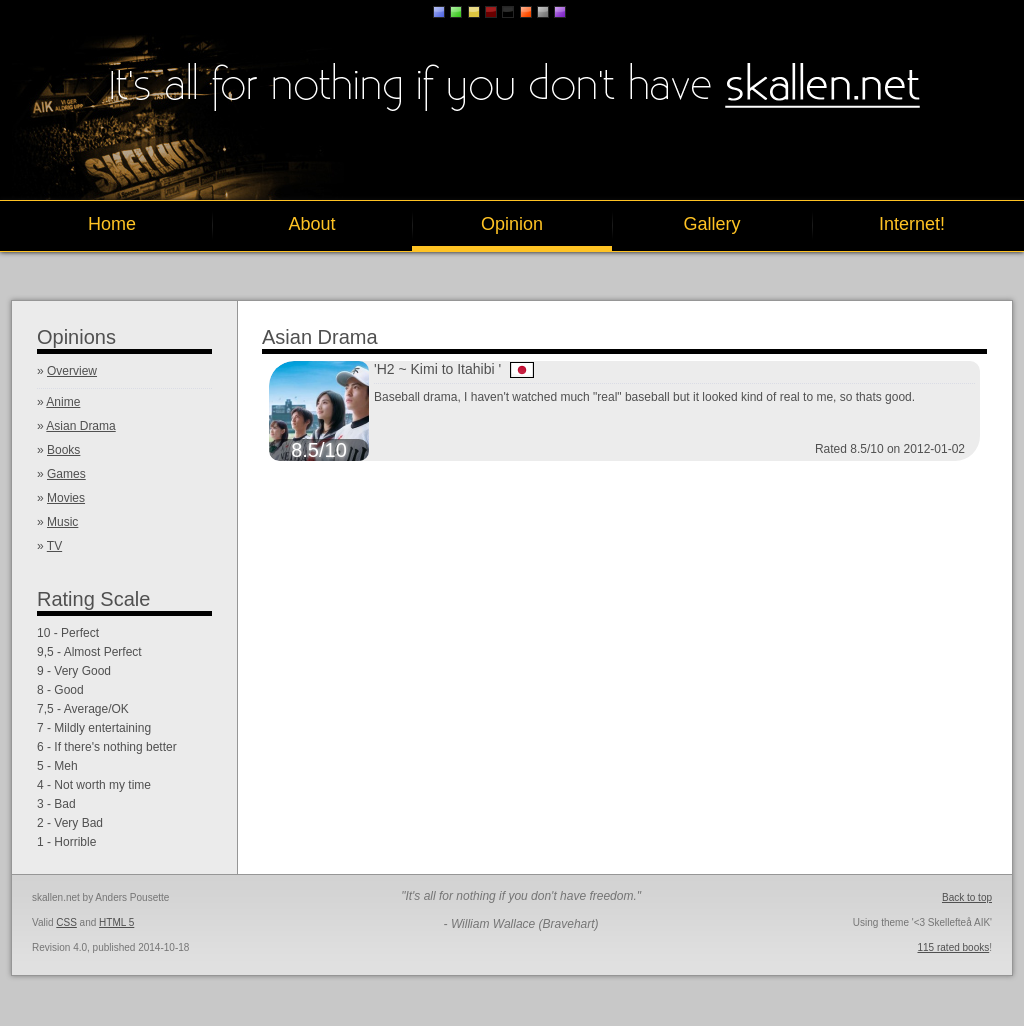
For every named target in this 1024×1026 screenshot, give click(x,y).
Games (66, 474)
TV (54, 546)
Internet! (912, 224)
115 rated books (954, 947)
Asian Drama (80, 426)
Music (62, 522)
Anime (63, 402)
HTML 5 (116, 922)
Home (112, 224)
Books (63, 450)
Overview (72, 371)
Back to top (967, 897)
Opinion (512, 224)
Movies (66, 498)
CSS (66, 922)
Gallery (711, 224)
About (311, 224)
